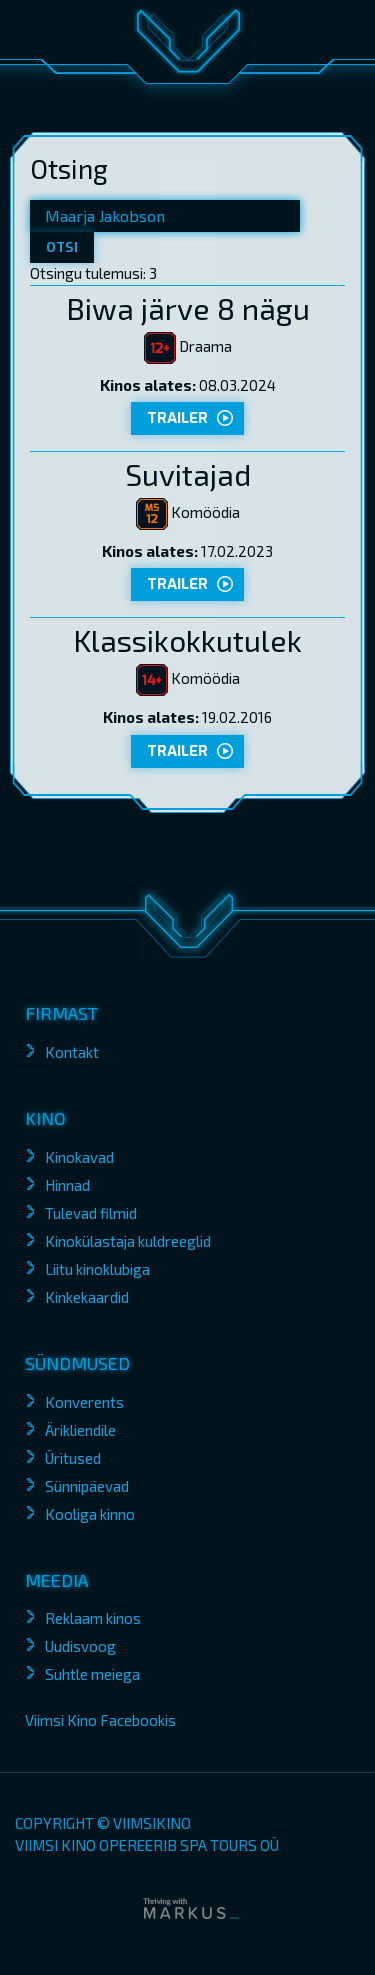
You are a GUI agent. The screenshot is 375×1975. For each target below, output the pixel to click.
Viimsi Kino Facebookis (100, 1720)
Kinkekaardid (87, 1297)
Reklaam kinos (93, 1618)
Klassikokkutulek (187, 640)
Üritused (73, 1458)
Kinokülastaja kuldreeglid (128, 1241)
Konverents (84, 1402)
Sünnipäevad (87, 1486)
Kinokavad (79, 1157)
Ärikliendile (80, 1430)
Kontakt (72, 1052)
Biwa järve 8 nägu (188, 308)
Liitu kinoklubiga (97, 1269)
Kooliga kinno (90, 1514)
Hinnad (67, 1185)
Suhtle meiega (92, 1674)
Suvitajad (188, 474)
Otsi (62, 247)
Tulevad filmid (91, 1213)
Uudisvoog (80, 1646)
